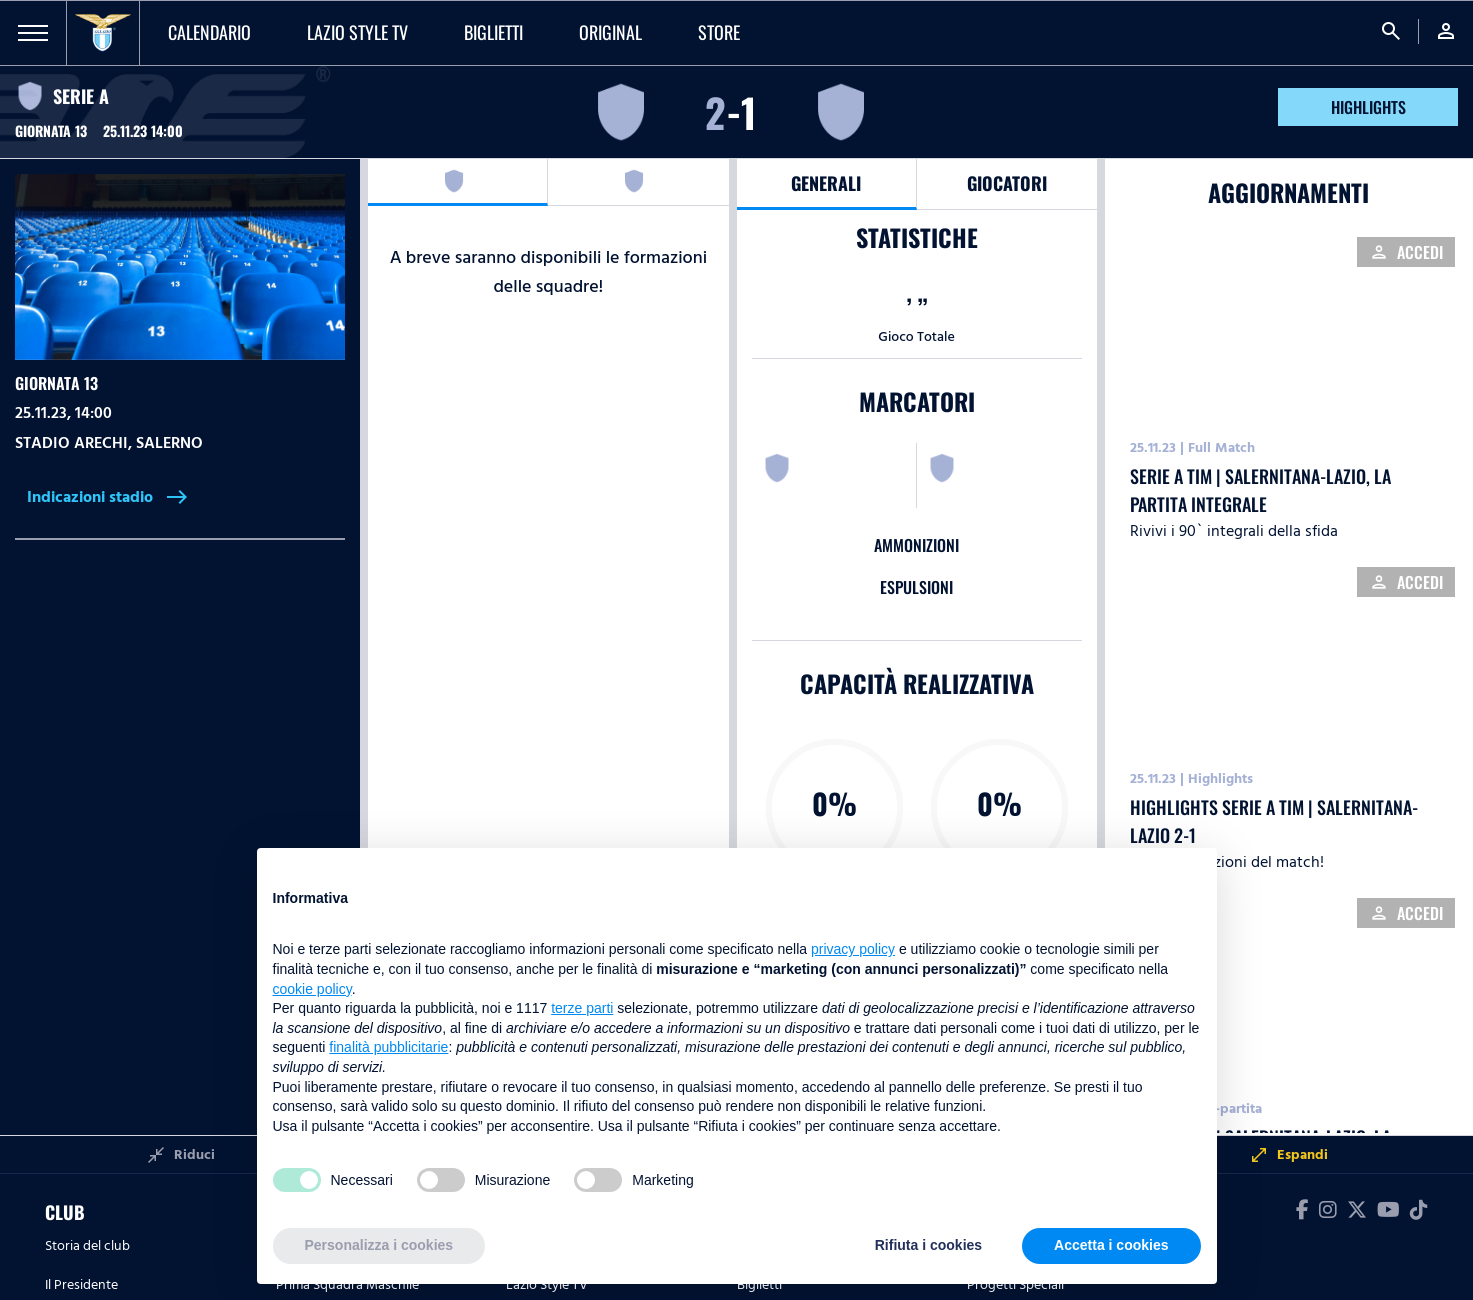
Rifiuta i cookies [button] (928, 1245)
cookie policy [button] (312, 989)
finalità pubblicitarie (388, 1047)
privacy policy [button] (853, 949)
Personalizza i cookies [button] (379, 1245)
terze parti (582, 1008)
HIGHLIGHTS (1368, 107)
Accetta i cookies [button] (1111, 1245)
